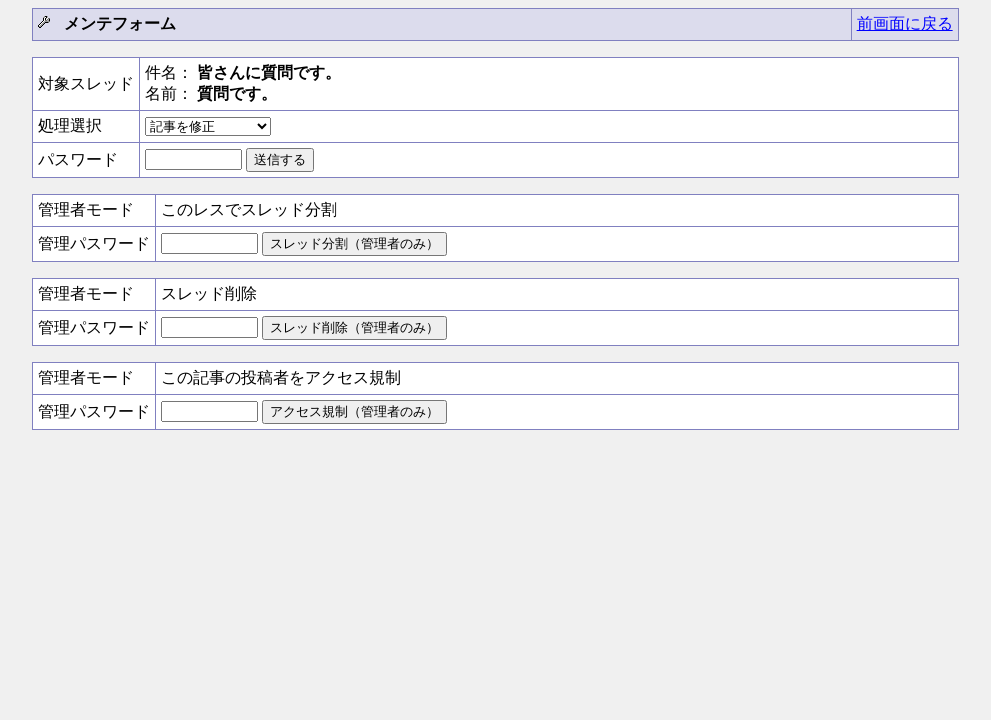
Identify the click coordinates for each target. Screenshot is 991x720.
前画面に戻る (905, 23)
